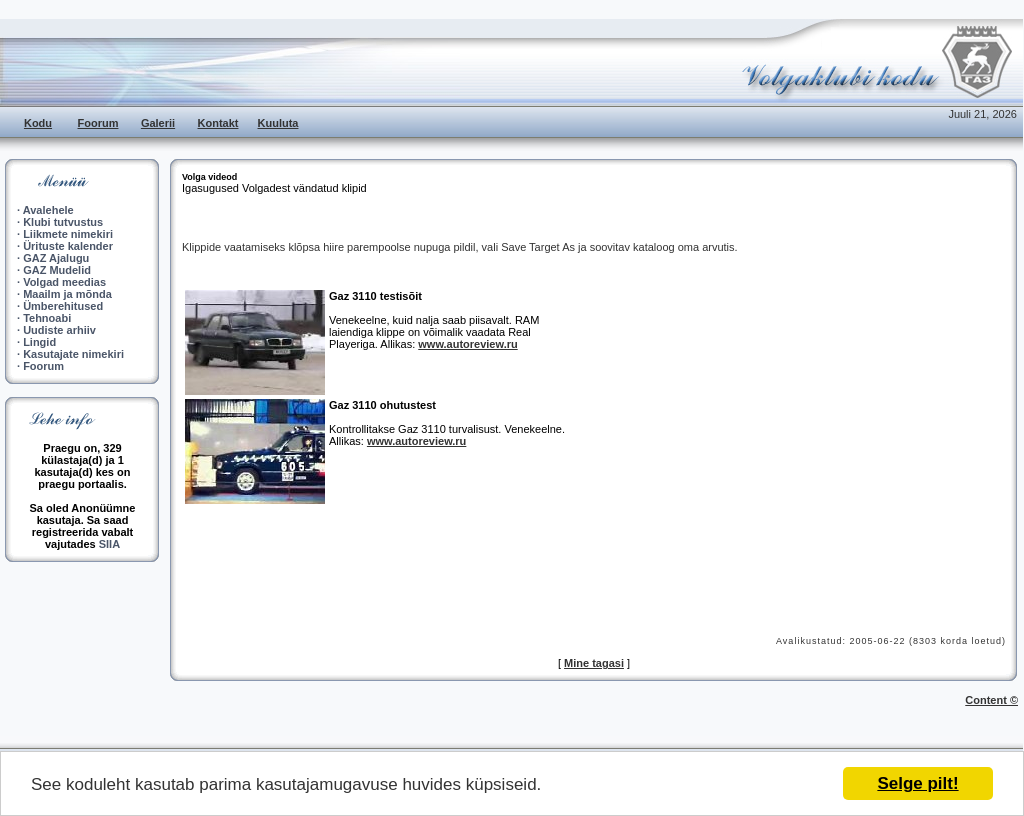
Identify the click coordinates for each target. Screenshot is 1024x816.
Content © (991, 700)
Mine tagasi (594, 663)
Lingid (39, 342)
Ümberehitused (63, 306)
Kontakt (218, 123)
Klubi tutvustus (63, 222)
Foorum (98, 123)
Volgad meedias (64, 282)
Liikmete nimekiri (68, 234)
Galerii (158, 123)
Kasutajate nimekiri (73, 354)
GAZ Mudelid (57, 270)
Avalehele (48, 210)
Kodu (38, 123)
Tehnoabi (47, 318)
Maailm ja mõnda (67, 294)
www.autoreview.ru (467, 344)
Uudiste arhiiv (59, 330)
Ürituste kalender (68, 246)
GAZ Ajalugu (56, 258)
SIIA (109, 544)
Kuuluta (278, 123)
